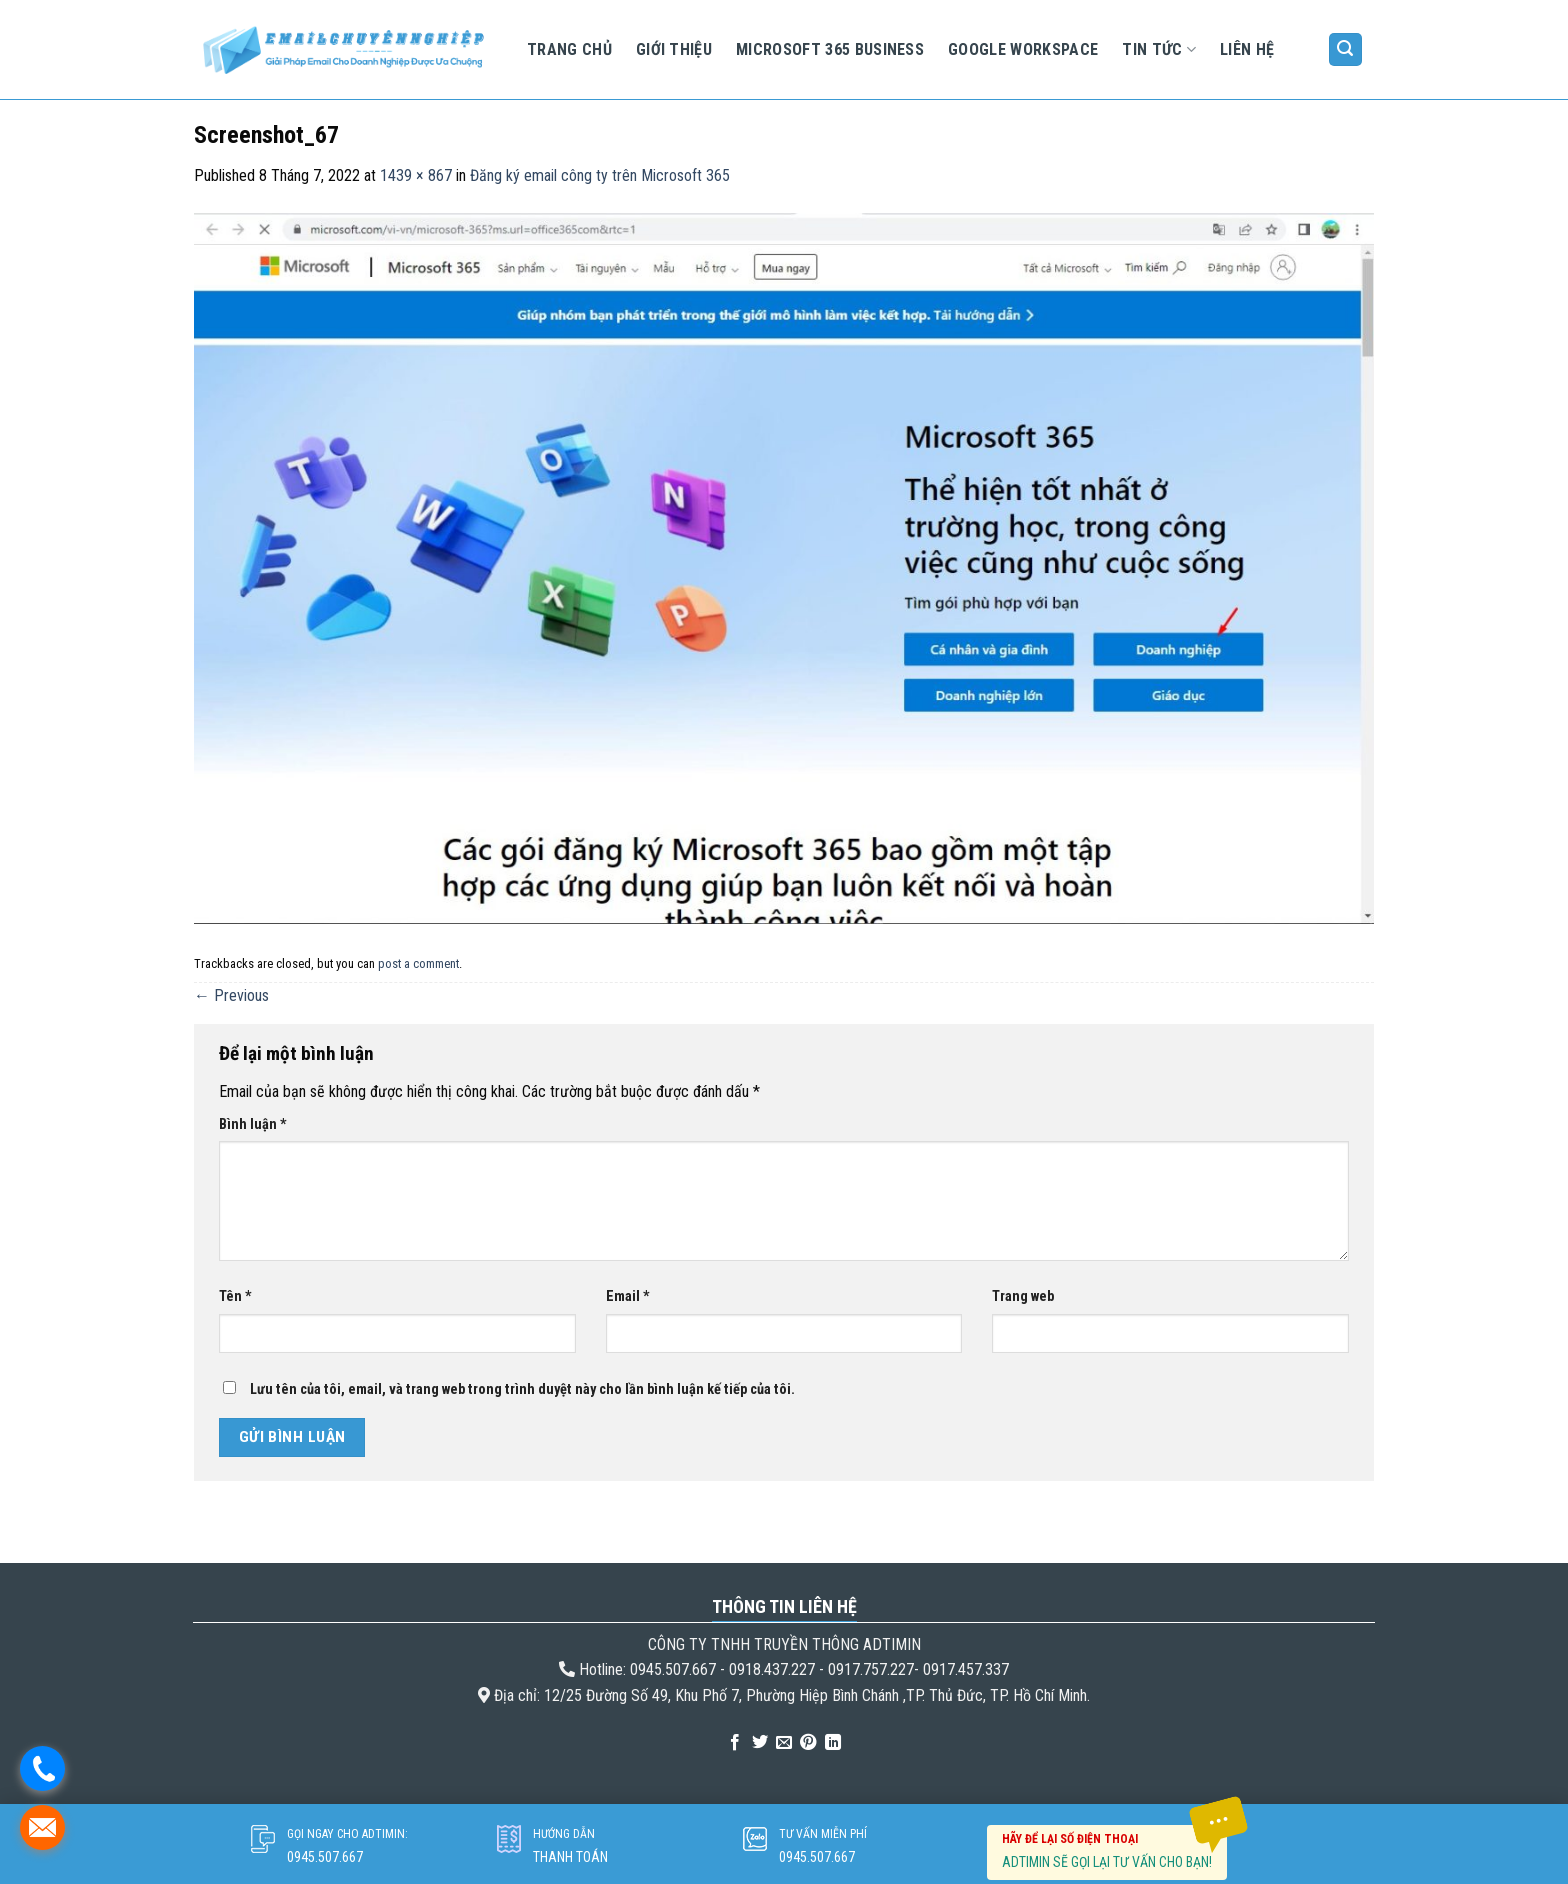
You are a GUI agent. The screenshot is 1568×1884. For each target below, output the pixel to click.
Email (628, 1296)
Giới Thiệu (674, 49)
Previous (231, 995)
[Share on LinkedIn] (833, 1743)
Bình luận (253, 1124)
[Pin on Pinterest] (808, 1743)
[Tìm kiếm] (1346, 49)
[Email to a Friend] (784, 1743)
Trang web (1023, 1296)
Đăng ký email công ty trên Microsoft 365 (600, 175)
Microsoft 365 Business (830, 49)
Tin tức (1159, 50)
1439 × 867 (416, 175)
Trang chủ (569, 49)
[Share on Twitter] (759, 1743)
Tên (235, 1296)
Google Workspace (1023, 49)
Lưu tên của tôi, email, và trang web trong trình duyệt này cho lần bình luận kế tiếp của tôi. (522, 1389)
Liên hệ (1247, 49)
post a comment (418, 963)
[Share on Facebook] (735, 1743)
